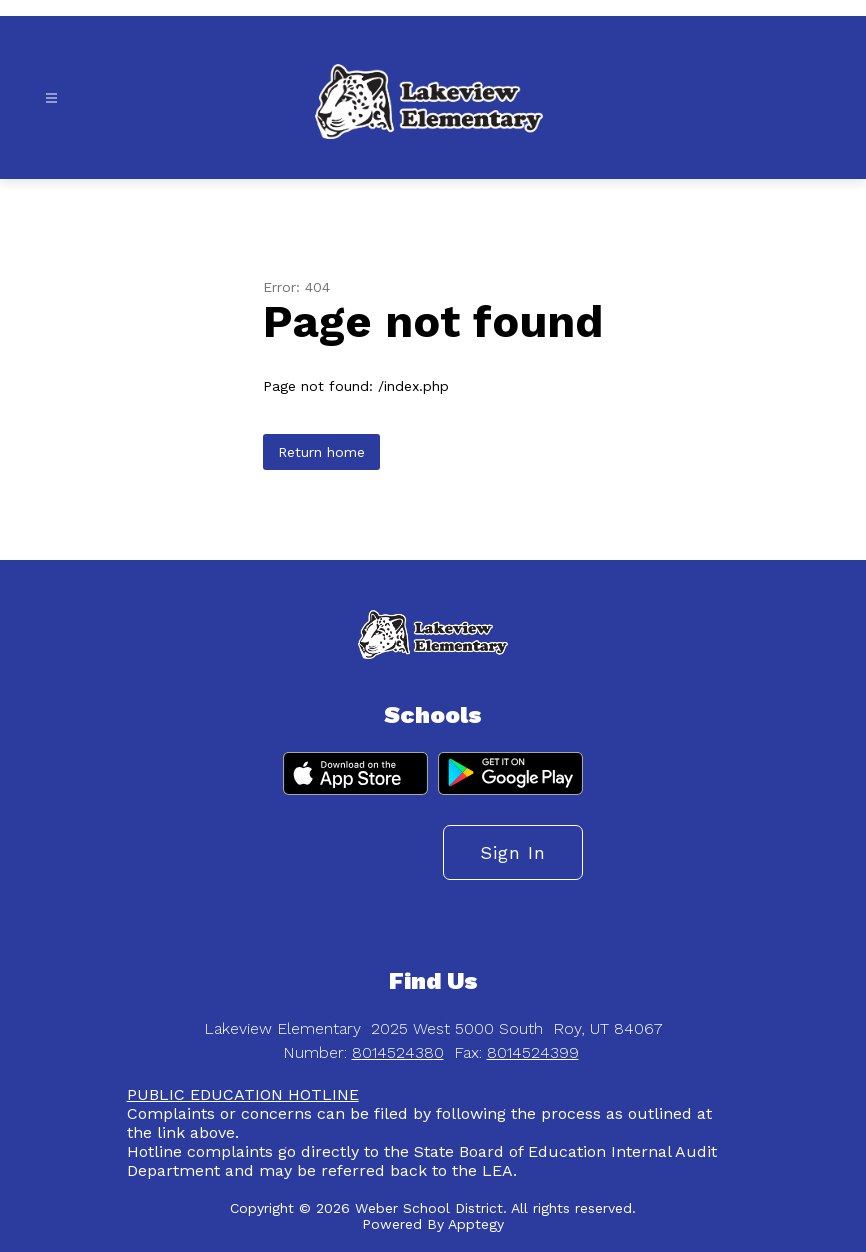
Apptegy (476, 1224)
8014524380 (398, 1052)
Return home (321, 452)
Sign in (513, 852)
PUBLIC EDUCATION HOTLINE (243, 1094)
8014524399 (533, 1052)
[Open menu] (51, 98)
